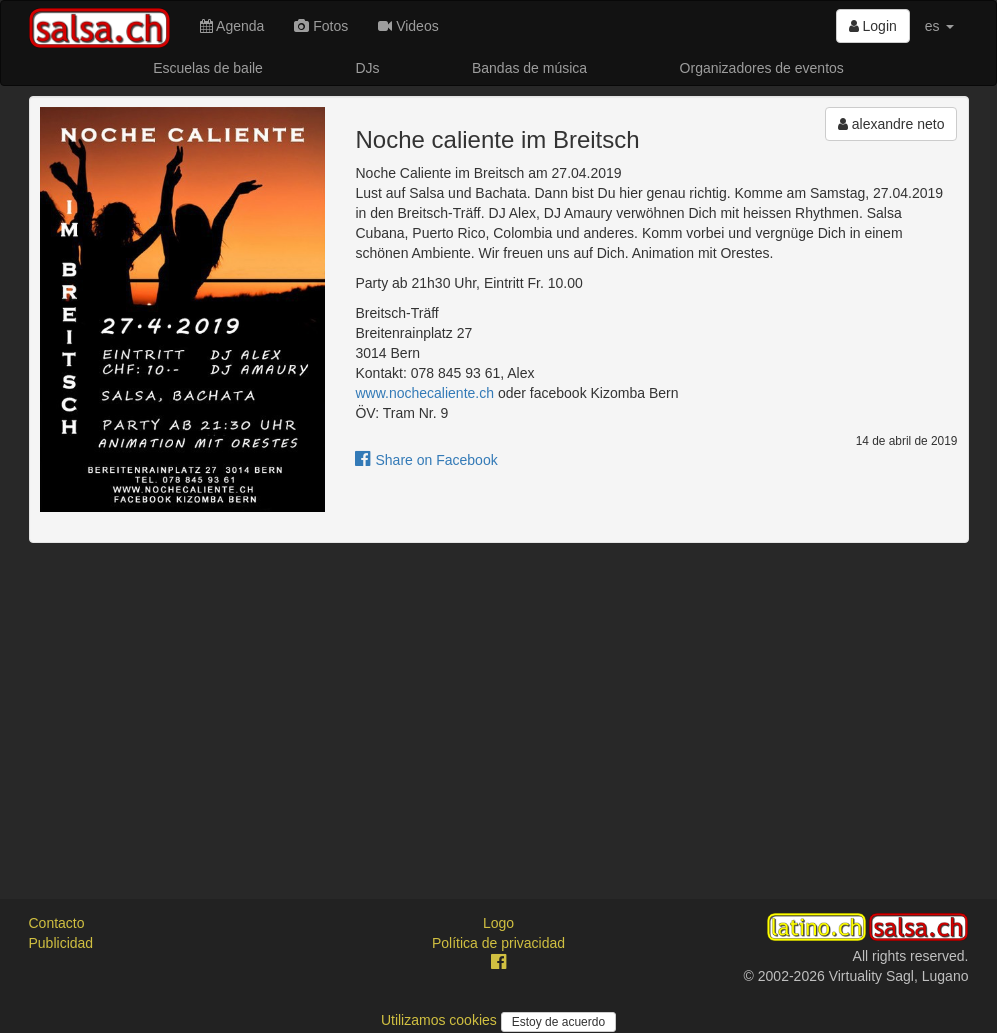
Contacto (57, 923)
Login (873, 26)
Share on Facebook (426, 460)
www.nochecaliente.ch (424, 393)
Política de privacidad (498, 943)
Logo (498, 923)
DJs (367, 68)
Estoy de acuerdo (558, 1022)
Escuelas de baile (208, 68)
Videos (408, 26)
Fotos (321, 26)
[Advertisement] (499, 703)
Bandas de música (529, 68)
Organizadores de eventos (762, 68)
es (939, 26)
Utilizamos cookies (441, 1020)
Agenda (232, 26)
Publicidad (61, 943)
